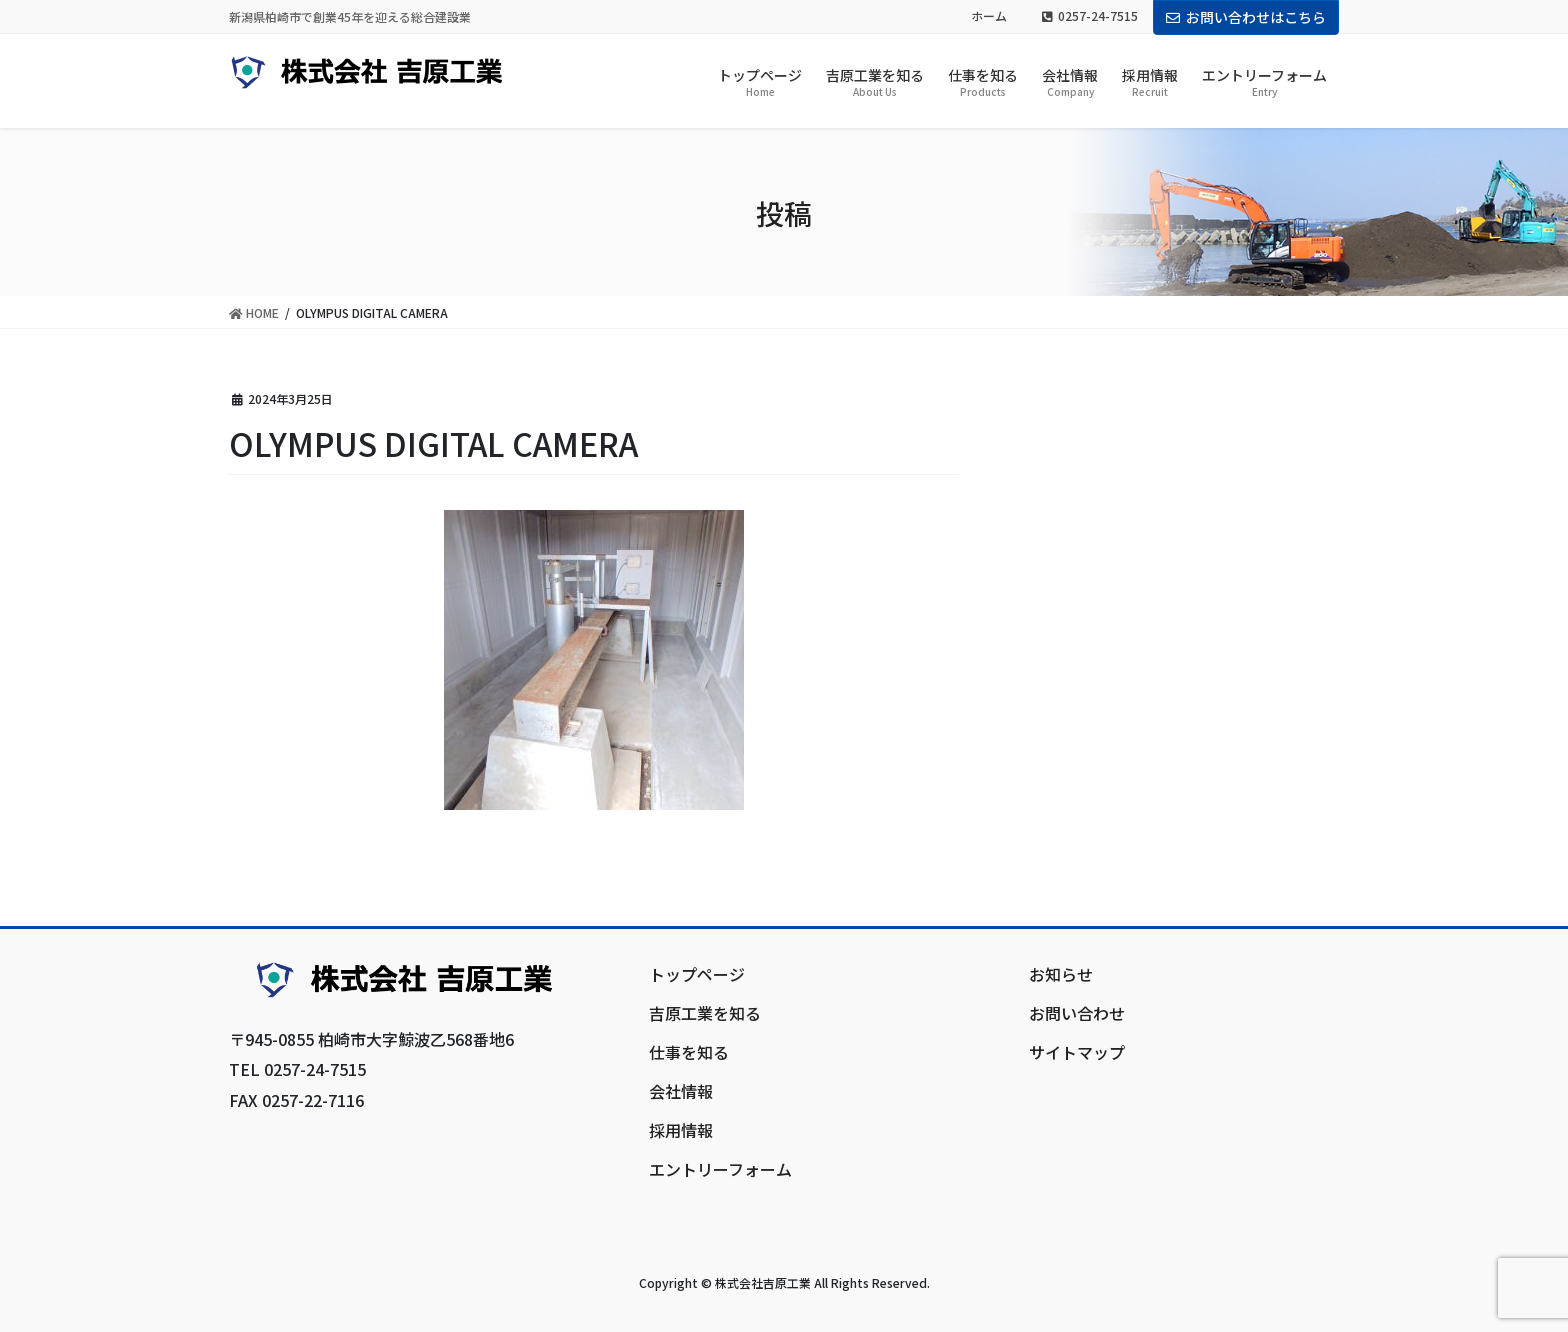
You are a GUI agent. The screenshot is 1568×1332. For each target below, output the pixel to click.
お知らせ (1061, 974)
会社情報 (681, 1091)
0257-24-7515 (1090, 16)
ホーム (989, 16)
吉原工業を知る (705, 1013)
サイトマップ (1077, 1052)
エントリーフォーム (720, 1169)
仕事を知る (689, 1052)
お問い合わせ (1077, 1013)
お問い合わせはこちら (1246, 17)
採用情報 (681, 1130)
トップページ (697, 974)
